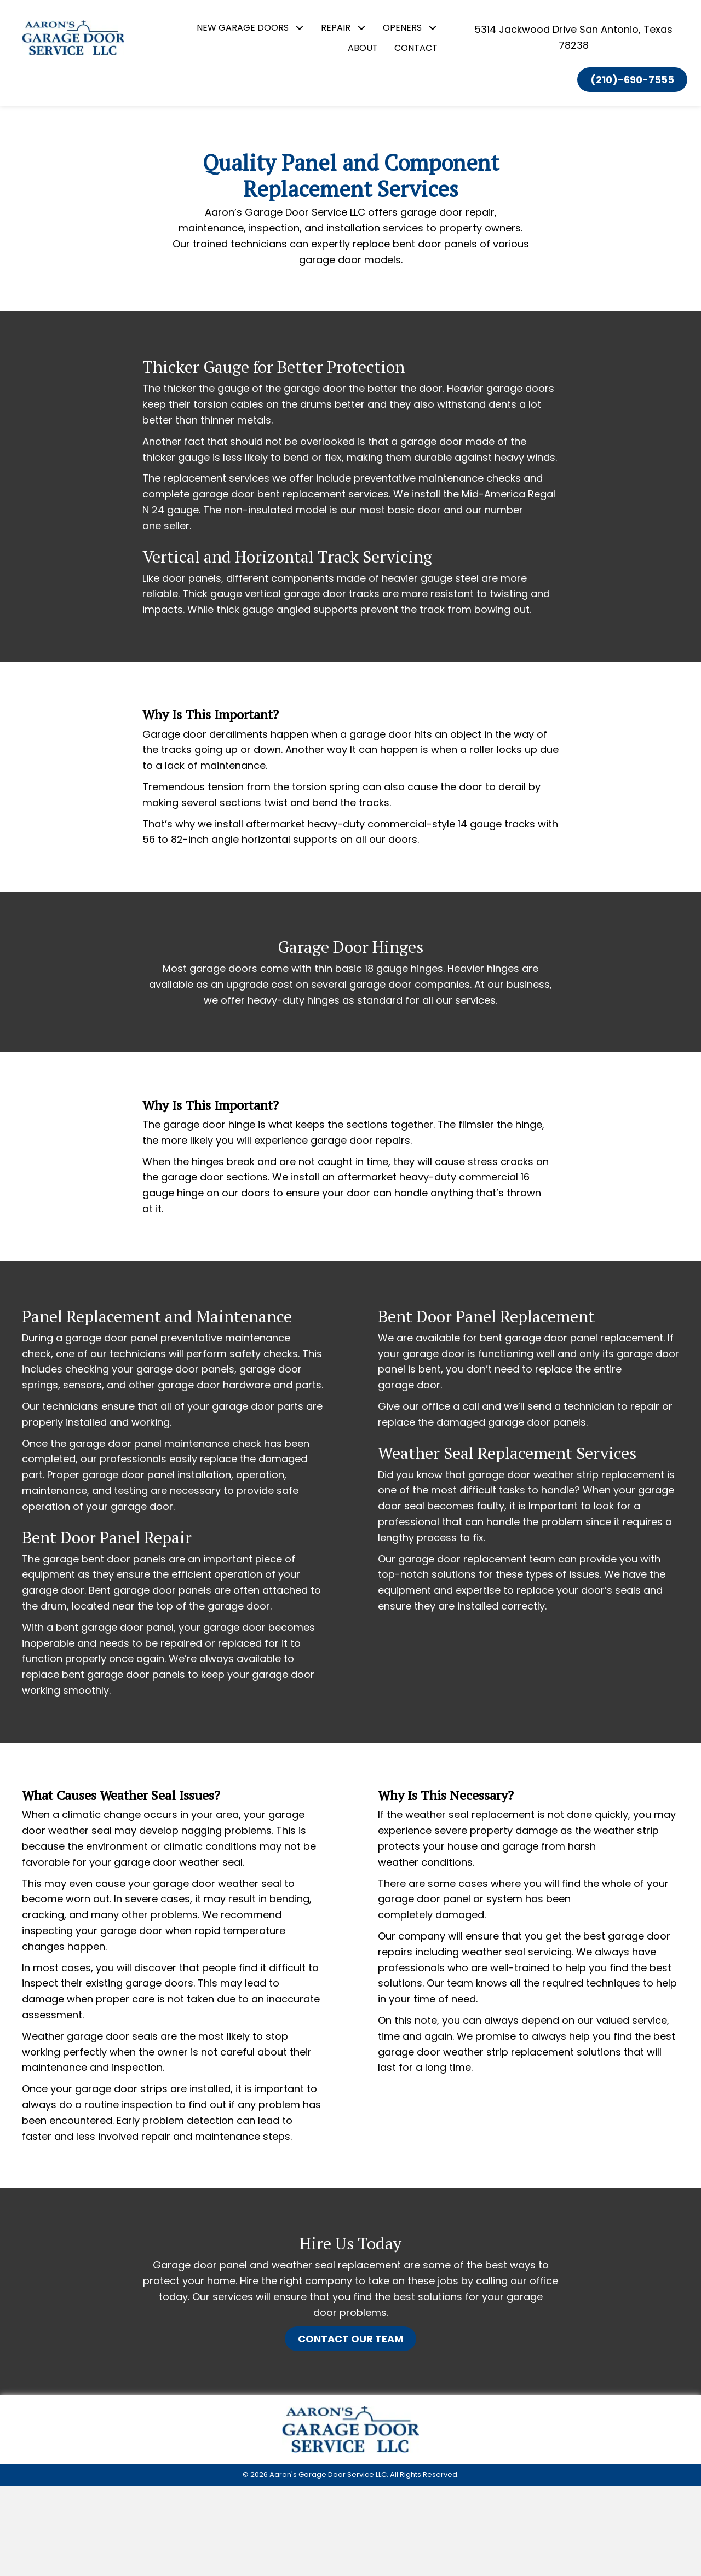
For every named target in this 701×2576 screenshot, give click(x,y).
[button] (299, 28)
